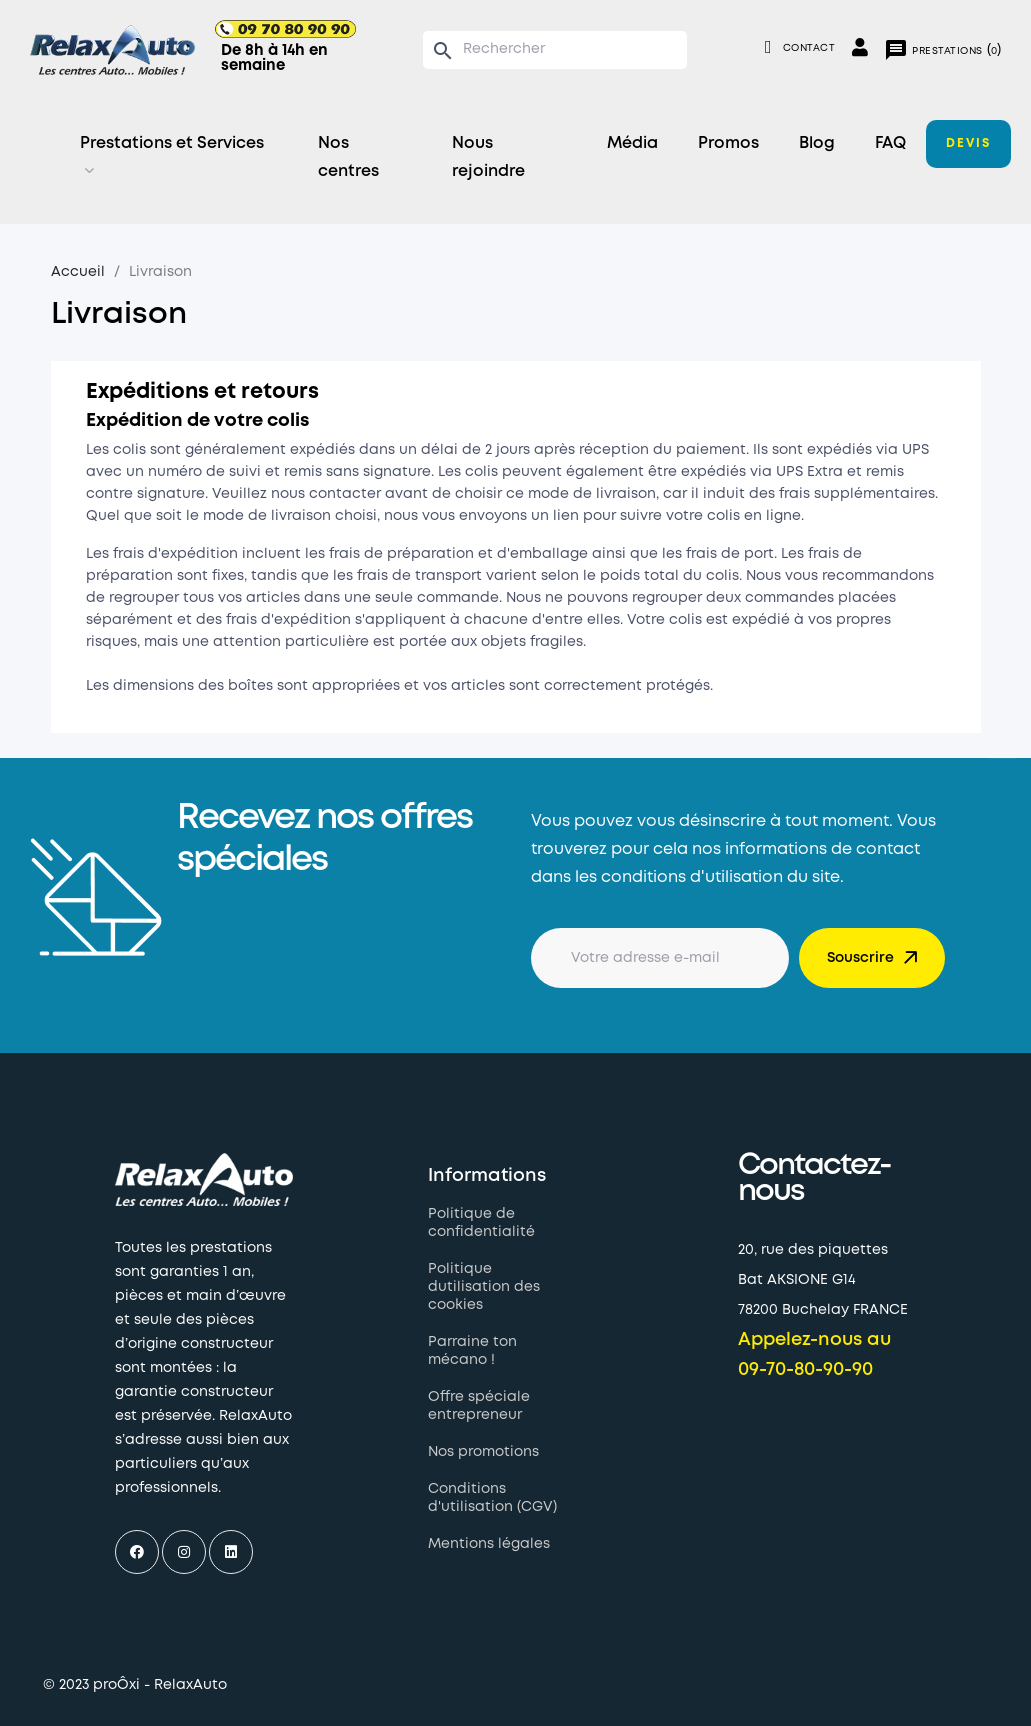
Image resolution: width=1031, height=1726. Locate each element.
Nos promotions (483, 1452)
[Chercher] (555, 50)
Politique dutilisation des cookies (484, 1287)
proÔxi (116, 1685)
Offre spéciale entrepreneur (479, 1406)
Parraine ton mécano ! (472, 1351)
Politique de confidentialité (481, 1223)
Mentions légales (489, 1544)
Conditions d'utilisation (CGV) (492, 1498)
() (942, 50)
